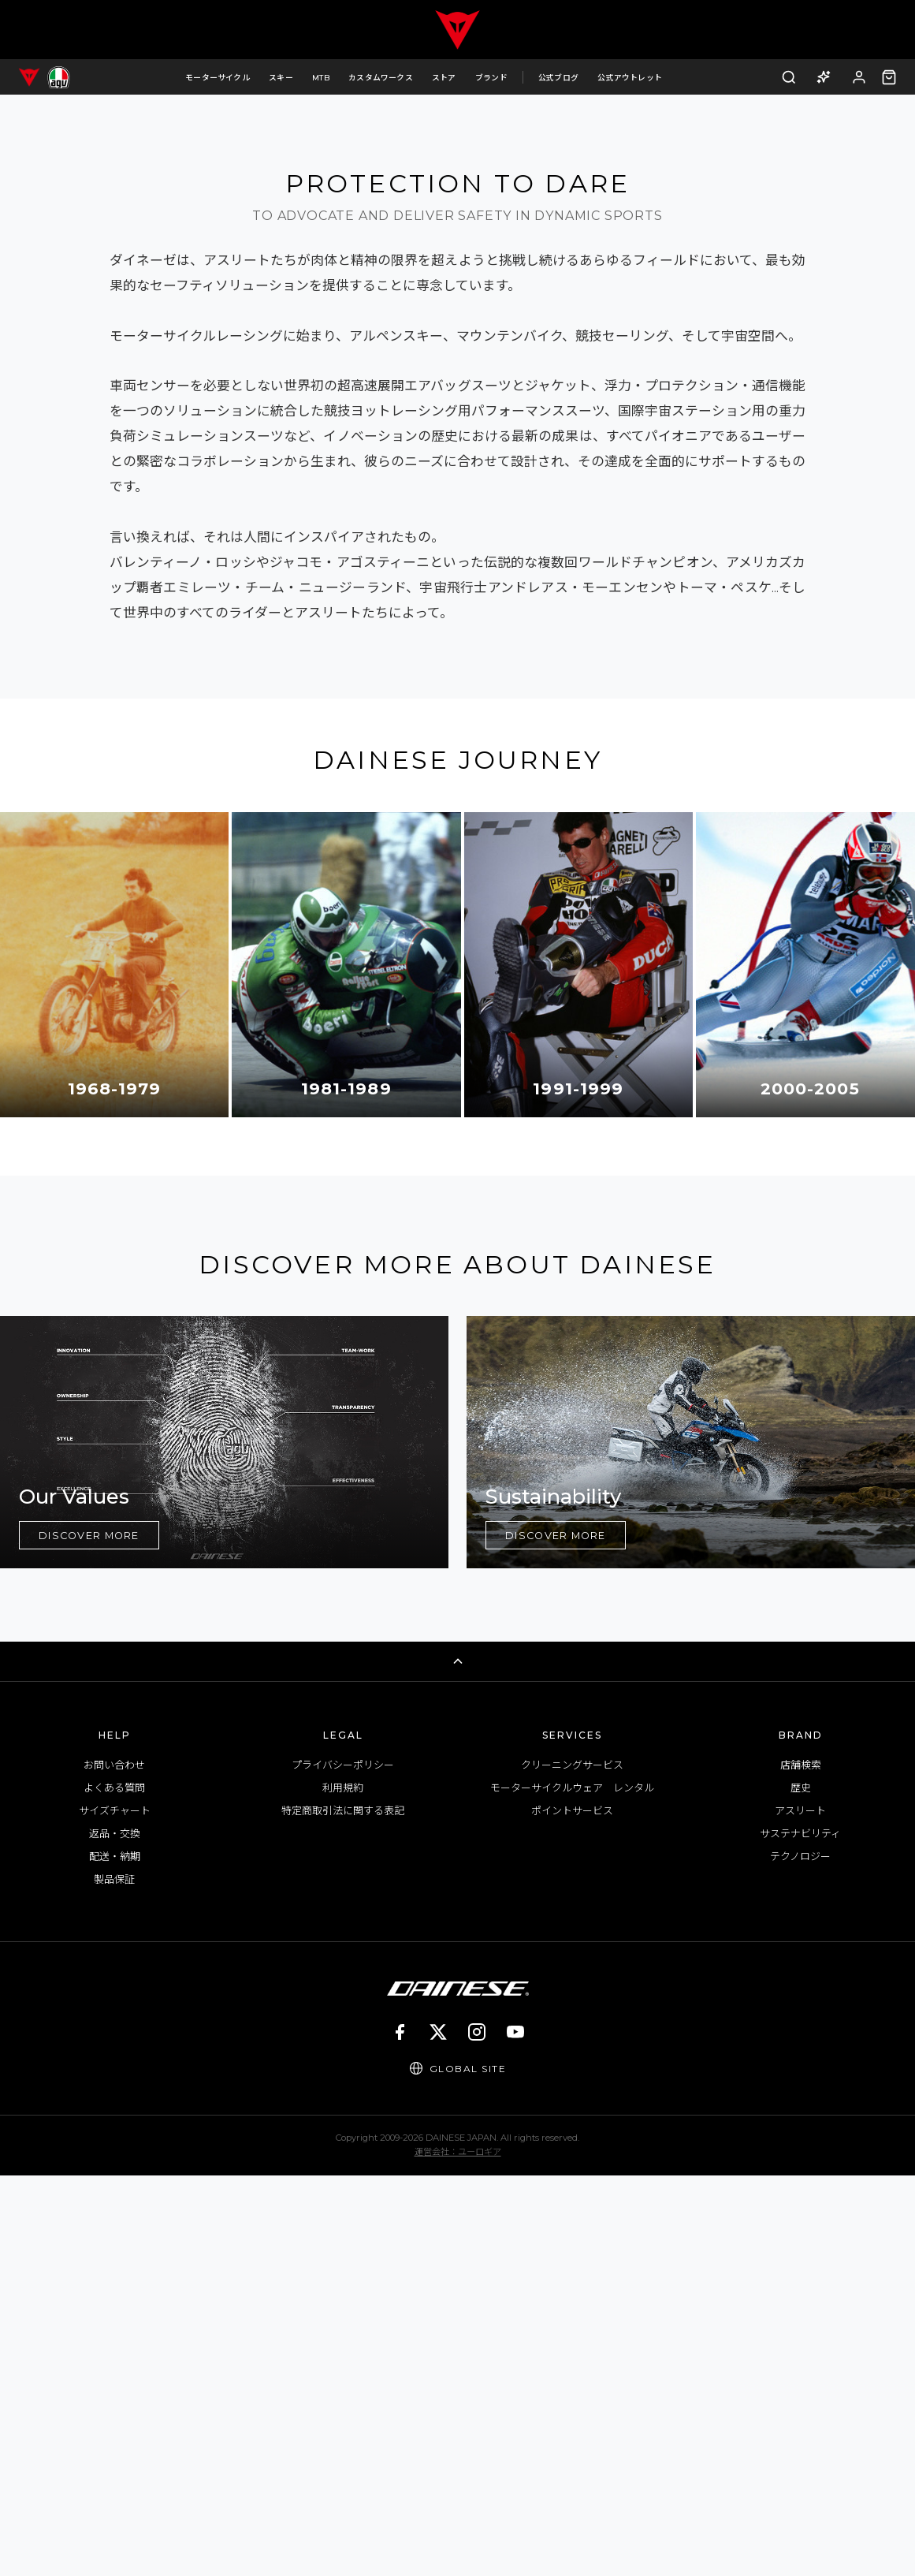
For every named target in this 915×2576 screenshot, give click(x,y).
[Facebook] (399, 2432)
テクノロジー (800, 2256)
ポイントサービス (572, 2211)
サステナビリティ (800, 2233)
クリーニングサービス (572, 2165)
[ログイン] (859, 77)
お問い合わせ (114, 2165)
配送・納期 (114, 2256)
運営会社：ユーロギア (458, 2552)
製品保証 (114, 2279)
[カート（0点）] (889, 77)
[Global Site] (458, 2469)
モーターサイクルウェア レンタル (572, 2188)
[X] (438, 2432)
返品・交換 (114, 2233)
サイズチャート (115, 2211)
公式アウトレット (629, 77)
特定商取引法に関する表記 (342, 2211)
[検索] (789, 77)
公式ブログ (558, 77)
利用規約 (342, 2188)
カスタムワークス (380, 77)
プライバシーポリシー (343, 2165)
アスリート (800, 2211)
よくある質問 (114, 2188)
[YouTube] (515, 2432)
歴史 (800, 2188)
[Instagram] (476, 2432)
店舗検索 (800, 2165)
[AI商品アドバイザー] (824, 77)
